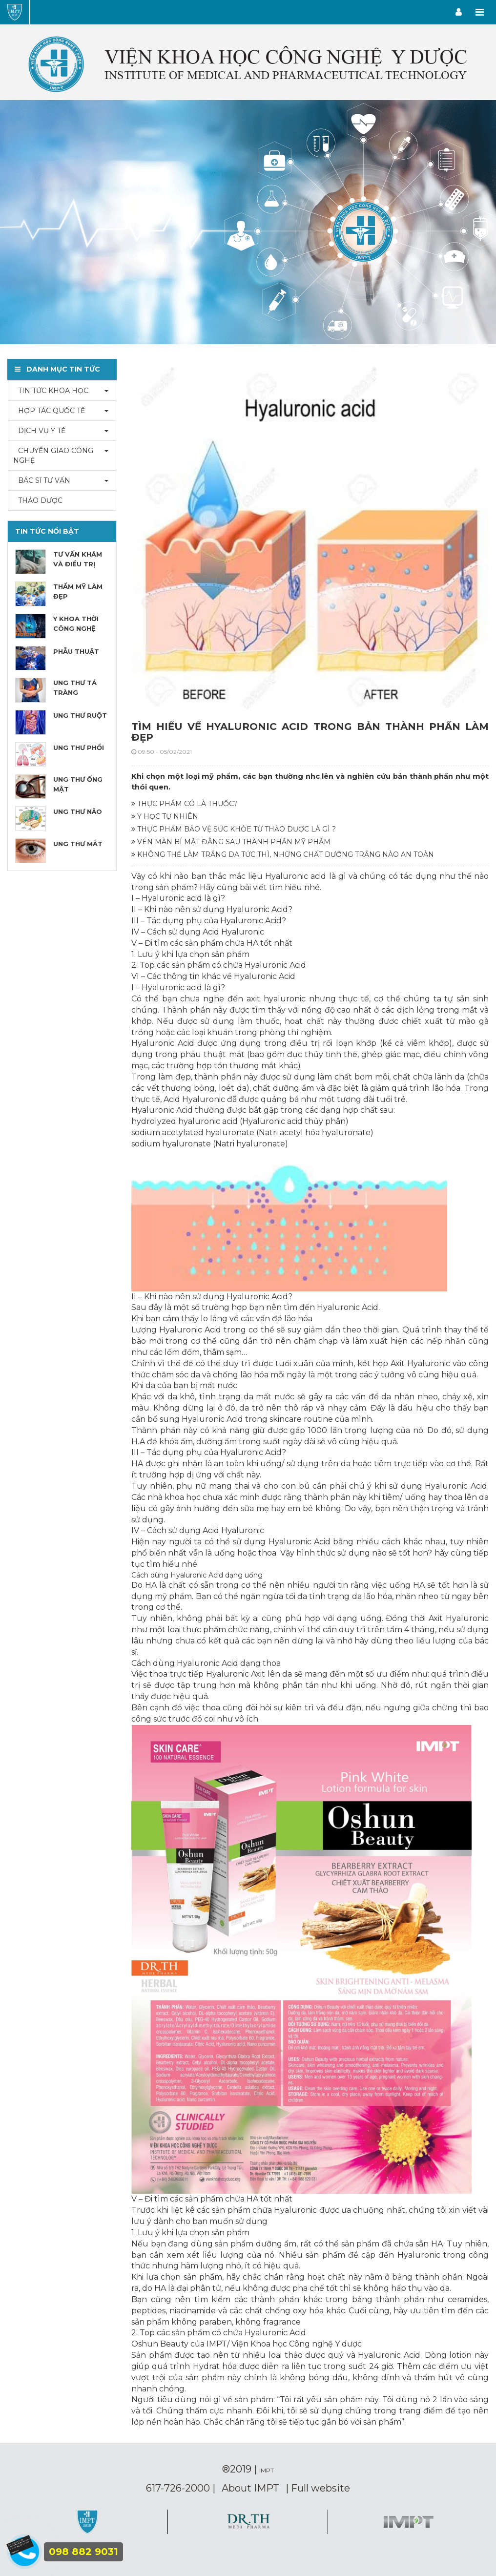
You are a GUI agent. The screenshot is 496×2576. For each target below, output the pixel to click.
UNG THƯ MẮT (78, 844)
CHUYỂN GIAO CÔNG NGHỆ (53, 455)
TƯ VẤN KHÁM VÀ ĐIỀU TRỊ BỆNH (77, 564)
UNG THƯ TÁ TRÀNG (75, 687)
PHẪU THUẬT (76, 651)
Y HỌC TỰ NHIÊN (164, 816)
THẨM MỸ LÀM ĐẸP (78, 591)
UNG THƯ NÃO (77, 811)
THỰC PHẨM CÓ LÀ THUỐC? (184, 803)
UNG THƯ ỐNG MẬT (78, 784)
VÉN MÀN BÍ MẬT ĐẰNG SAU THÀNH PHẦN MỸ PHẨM (231, 841)
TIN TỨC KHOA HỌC (50, 390)
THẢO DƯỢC (37, 500)
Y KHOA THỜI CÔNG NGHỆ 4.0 (76, 628)
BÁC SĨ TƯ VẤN (41, 480)
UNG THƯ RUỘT (80, 715)
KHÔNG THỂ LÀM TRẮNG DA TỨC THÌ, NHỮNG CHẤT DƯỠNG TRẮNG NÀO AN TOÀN (282, 854)
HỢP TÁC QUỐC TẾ (49, 410)
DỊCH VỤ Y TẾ (39, 430)
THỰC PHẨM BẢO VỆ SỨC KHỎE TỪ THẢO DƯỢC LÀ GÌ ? (233, 829)
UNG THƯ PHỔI (78, 747)
